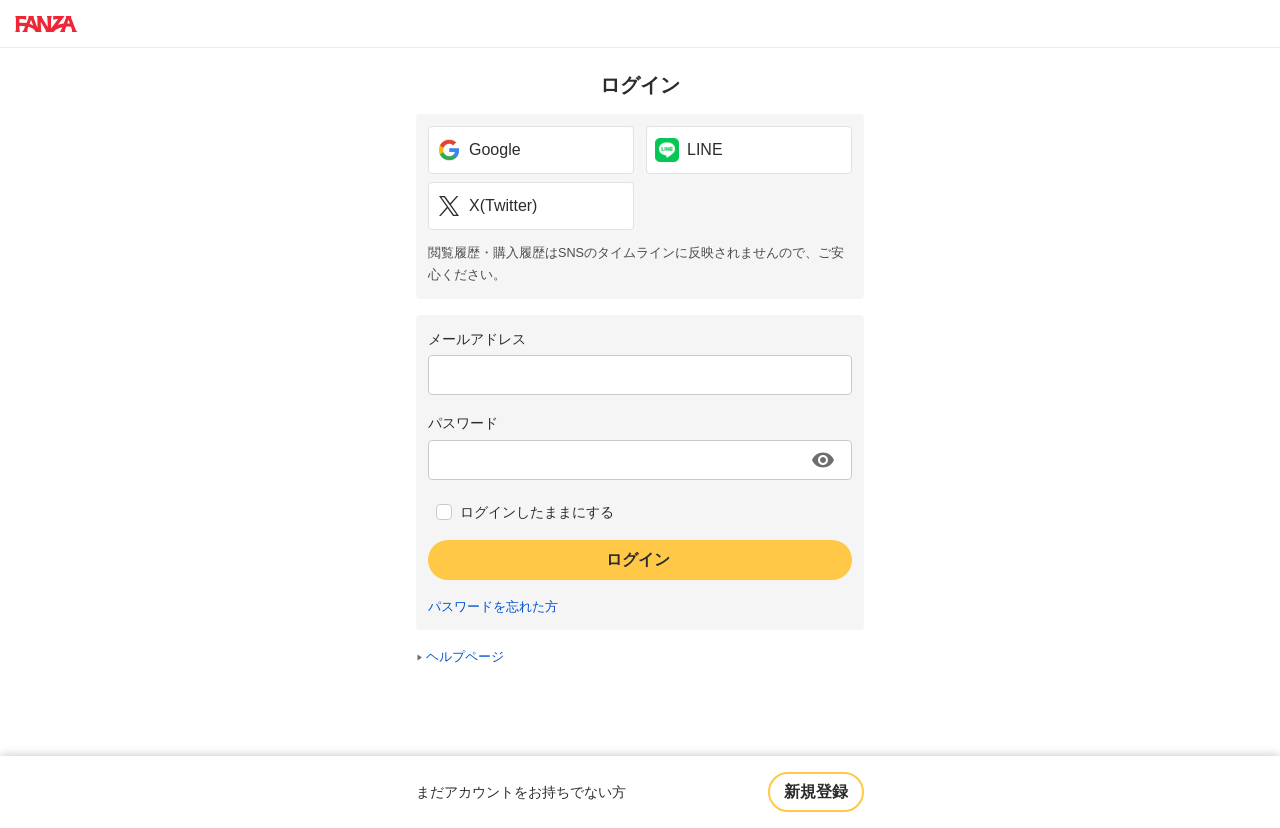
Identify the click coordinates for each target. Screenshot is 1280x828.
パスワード (463, 423)
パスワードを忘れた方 (493, 607)
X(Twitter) (487, 206)
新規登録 (816, 791)
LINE (689, 150)
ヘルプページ (465, 657)
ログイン (638, 559)
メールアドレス (477, 339)
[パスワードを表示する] (823, 460)
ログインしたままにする (537, 512)
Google (479, 150)
